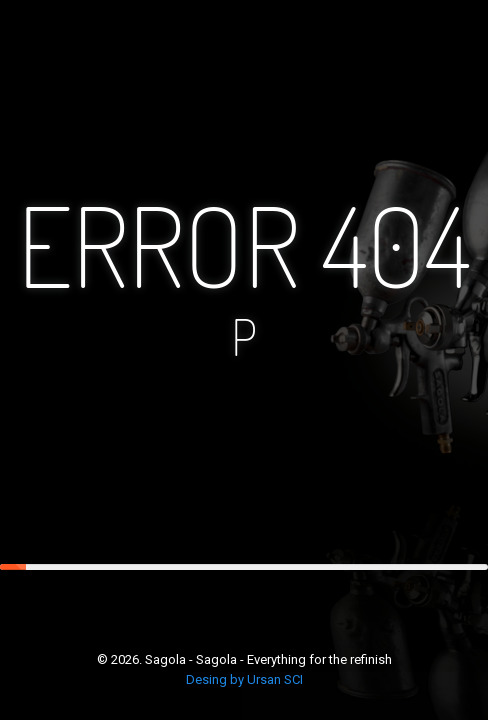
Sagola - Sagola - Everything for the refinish (268, 659)
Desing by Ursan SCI (244, 679)
